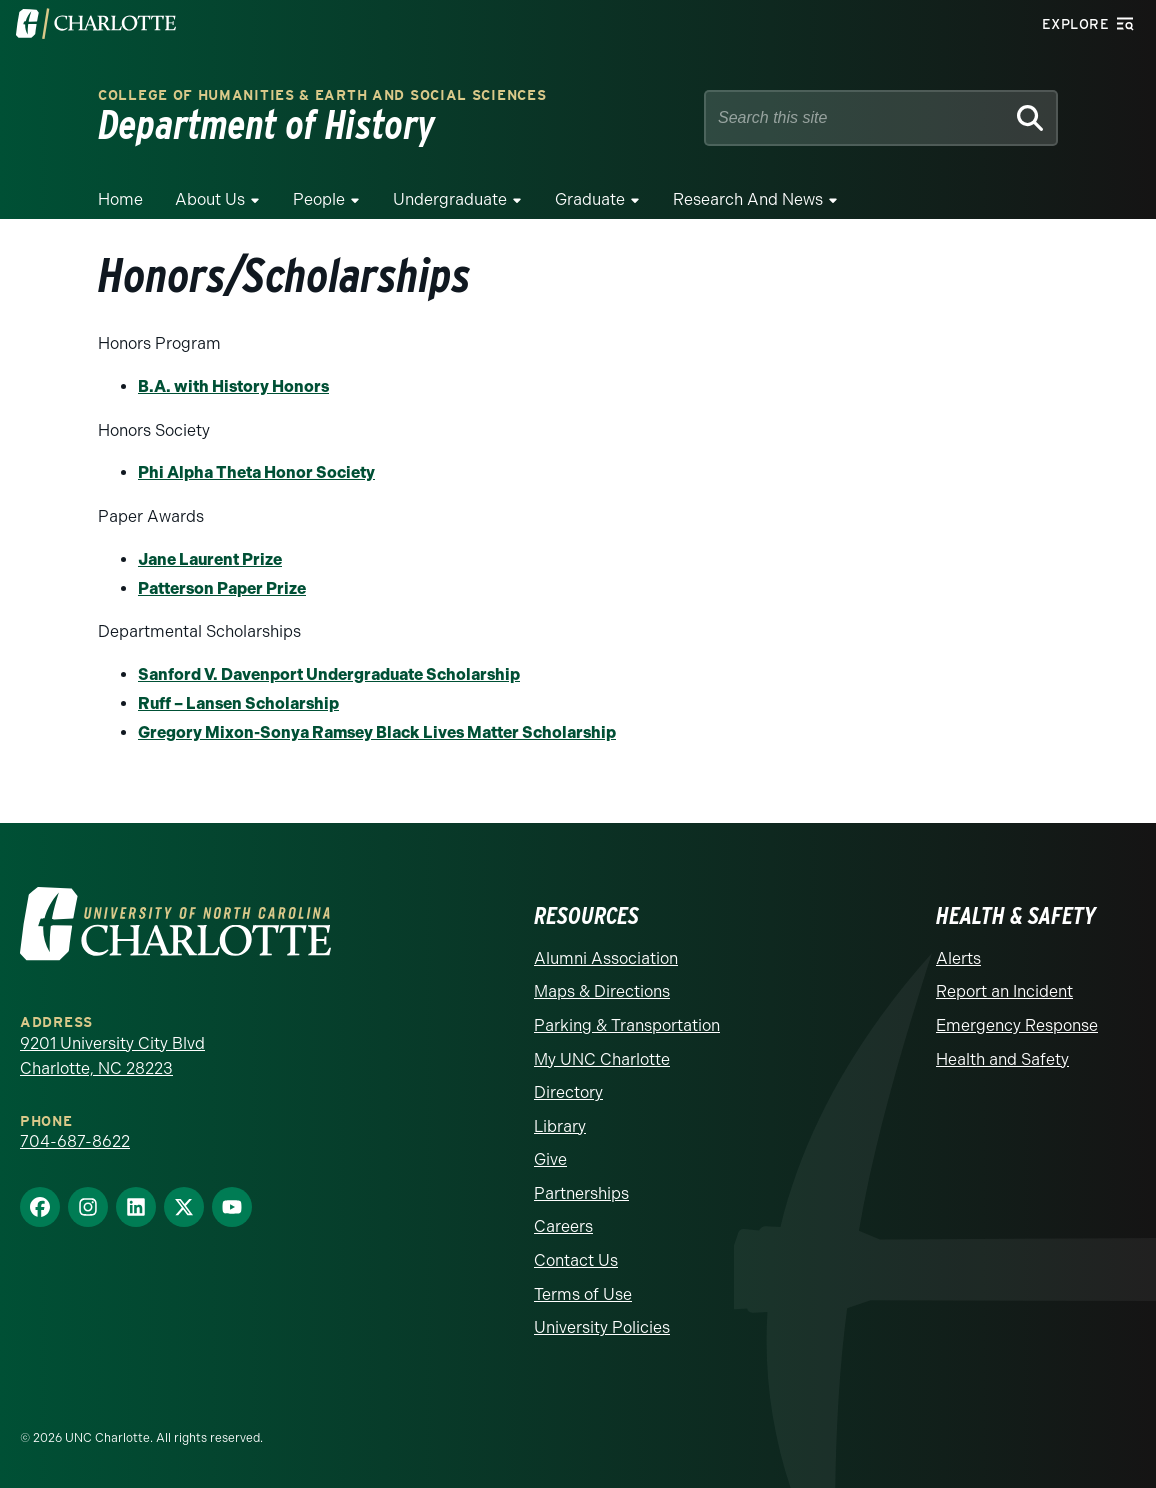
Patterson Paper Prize (222, 588)
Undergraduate (450, 199)
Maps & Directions (602, 991)
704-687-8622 (75, 1141)
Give (550, 1159)
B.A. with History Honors (233, 386)
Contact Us (576, 1260)
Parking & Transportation (627, 1025)
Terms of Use (583, 1294)
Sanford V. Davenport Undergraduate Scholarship (329, 674)
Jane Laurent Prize (210, 559)
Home (120, 199)
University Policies (602, 1327)
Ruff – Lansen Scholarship (238, 703)
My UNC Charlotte (602, 1059)
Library (560, 1126)
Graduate (590, 199)
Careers (563, 1226)
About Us (210, 199)
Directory (568, 1092)
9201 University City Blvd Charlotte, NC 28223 (112, 1056)
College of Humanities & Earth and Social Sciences (322, 95)
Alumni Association (606, 958)
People (319, 199)
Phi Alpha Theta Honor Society (256, 472)
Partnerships (581, 1193)
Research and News (748, 199)
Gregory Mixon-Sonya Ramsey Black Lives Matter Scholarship (377, 732)
